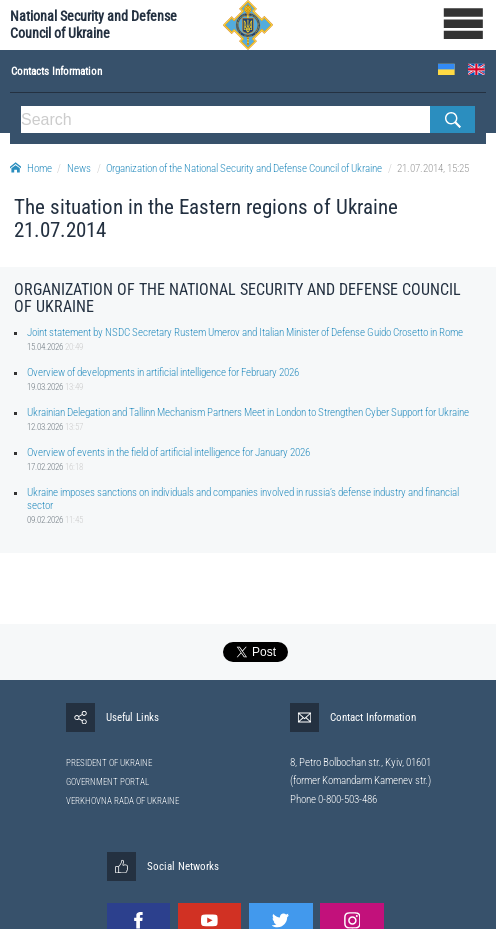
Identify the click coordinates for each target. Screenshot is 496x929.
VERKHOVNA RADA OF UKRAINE (122, 801)
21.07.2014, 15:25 (433, 168)
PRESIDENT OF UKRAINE (109, 763)
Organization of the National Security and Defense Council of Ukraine (244, 168)
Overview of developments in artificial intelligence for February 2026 (163, 372)
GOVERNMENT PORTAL (107, 782)
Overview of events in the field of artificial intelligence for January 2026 (168, 452)
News (79, 168)
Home (31, 168)
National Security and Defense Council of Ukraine (93, 25)
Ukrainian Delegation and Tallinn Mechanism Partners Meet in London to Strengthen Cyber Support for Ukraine (248, 412)
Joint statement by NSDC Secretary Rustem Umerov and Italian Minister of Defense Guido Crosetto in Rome (245, 332)
